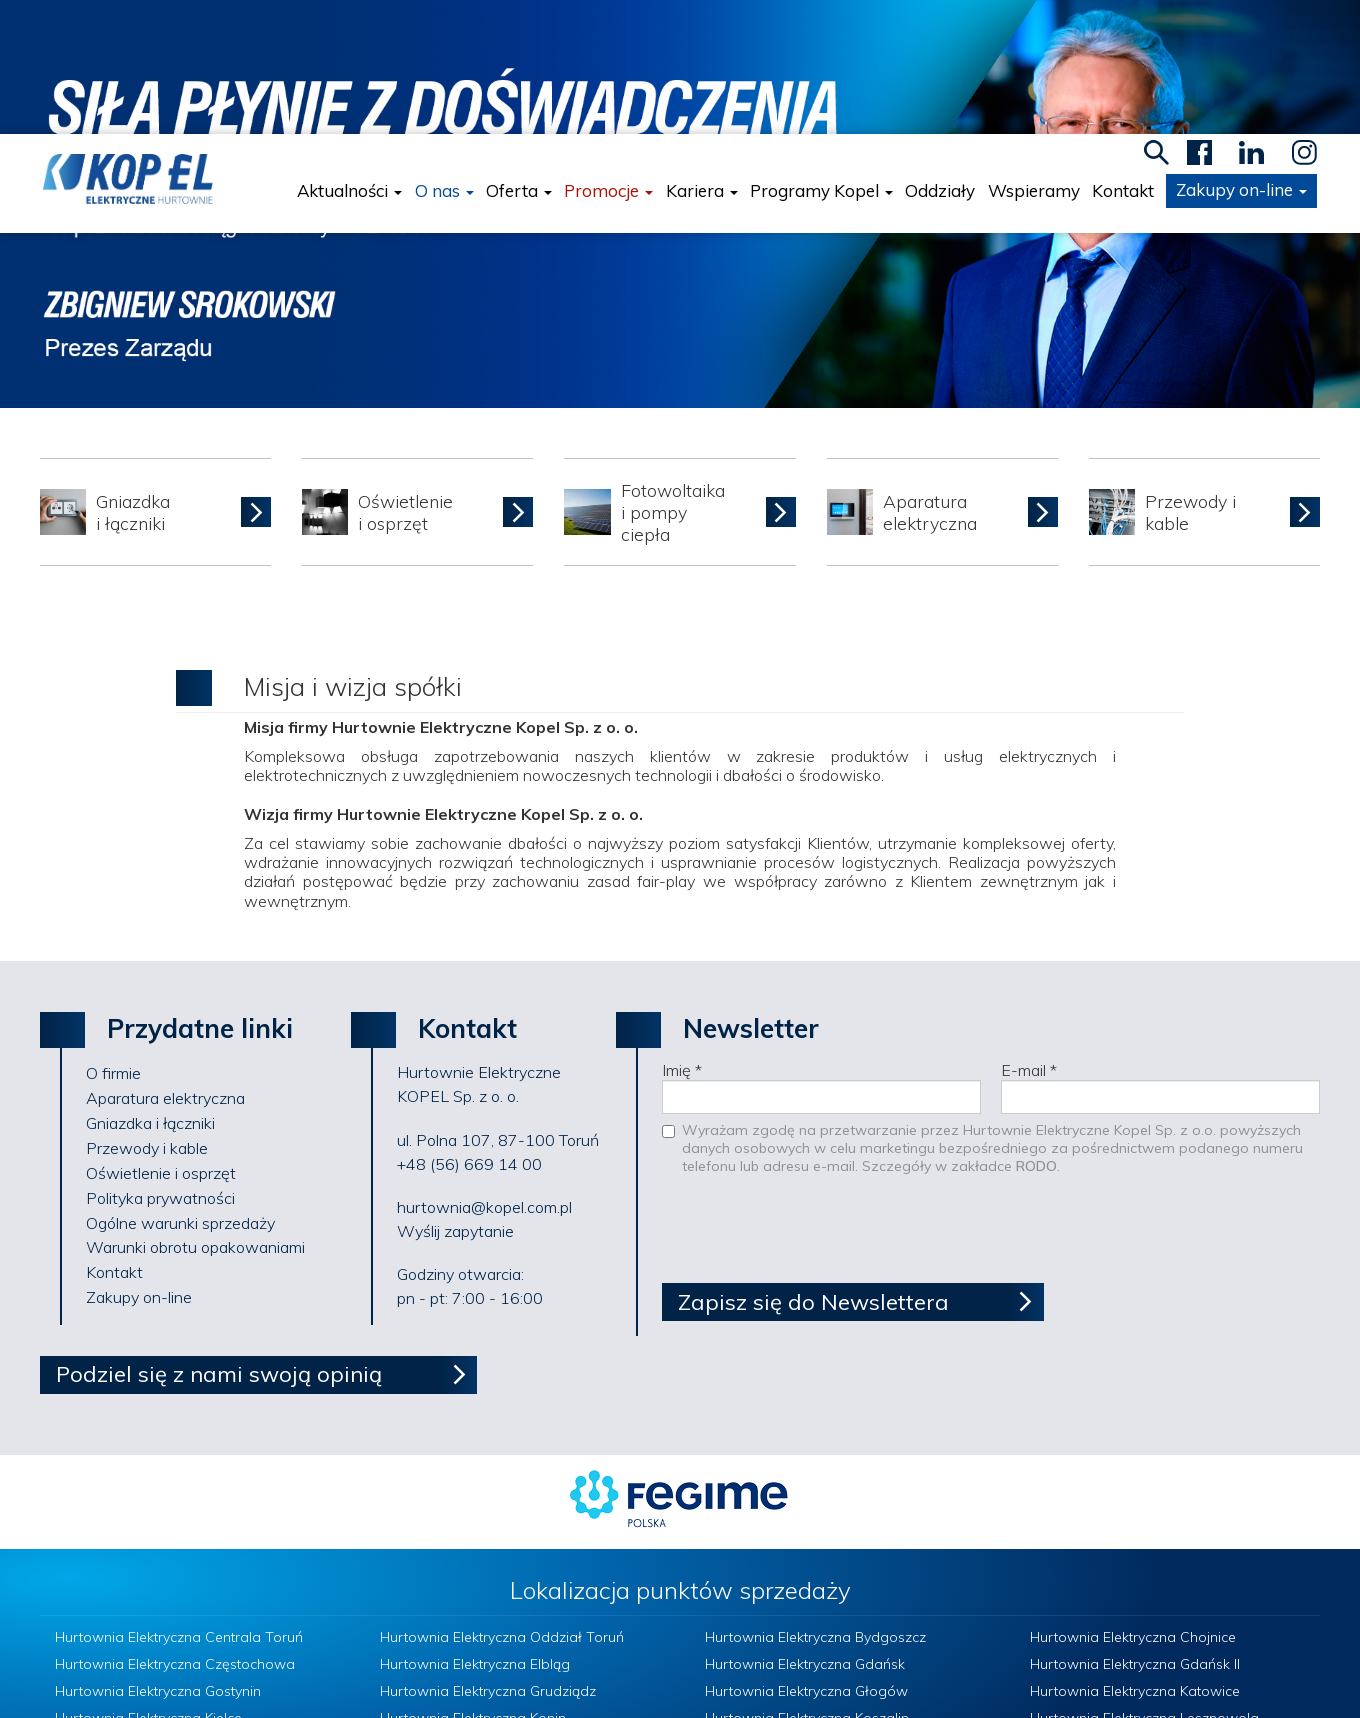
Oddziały (943, 57)
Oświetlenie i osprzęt (405, 378)
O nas (446, 57)
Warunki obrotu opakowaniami (195, 1113)
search (1159, 18)
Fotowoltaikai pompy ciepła (673, 378)
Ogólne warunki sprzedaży (180, 1089)
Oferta (522, 57)
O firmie (113, 939)
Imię (682, 936)
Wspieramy (1036, 57)
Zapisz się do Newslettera (813, 1167)
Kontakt (1126, 57)
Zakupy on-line (1244, 56)
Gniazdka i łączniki (133, 378)
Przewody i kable (1190, 378)
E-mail (1029, 936)
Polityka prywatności (160, 1064)
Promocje (611, 57)
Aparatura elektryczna (930, 378)
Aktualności (352, 57)
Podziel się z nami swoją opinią (219, 1239)
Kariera (704, 57)
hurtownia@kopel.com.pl (484, 1073)
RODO (1036, 1032)
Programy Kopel (824, 57)
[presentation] (814, 1100)
